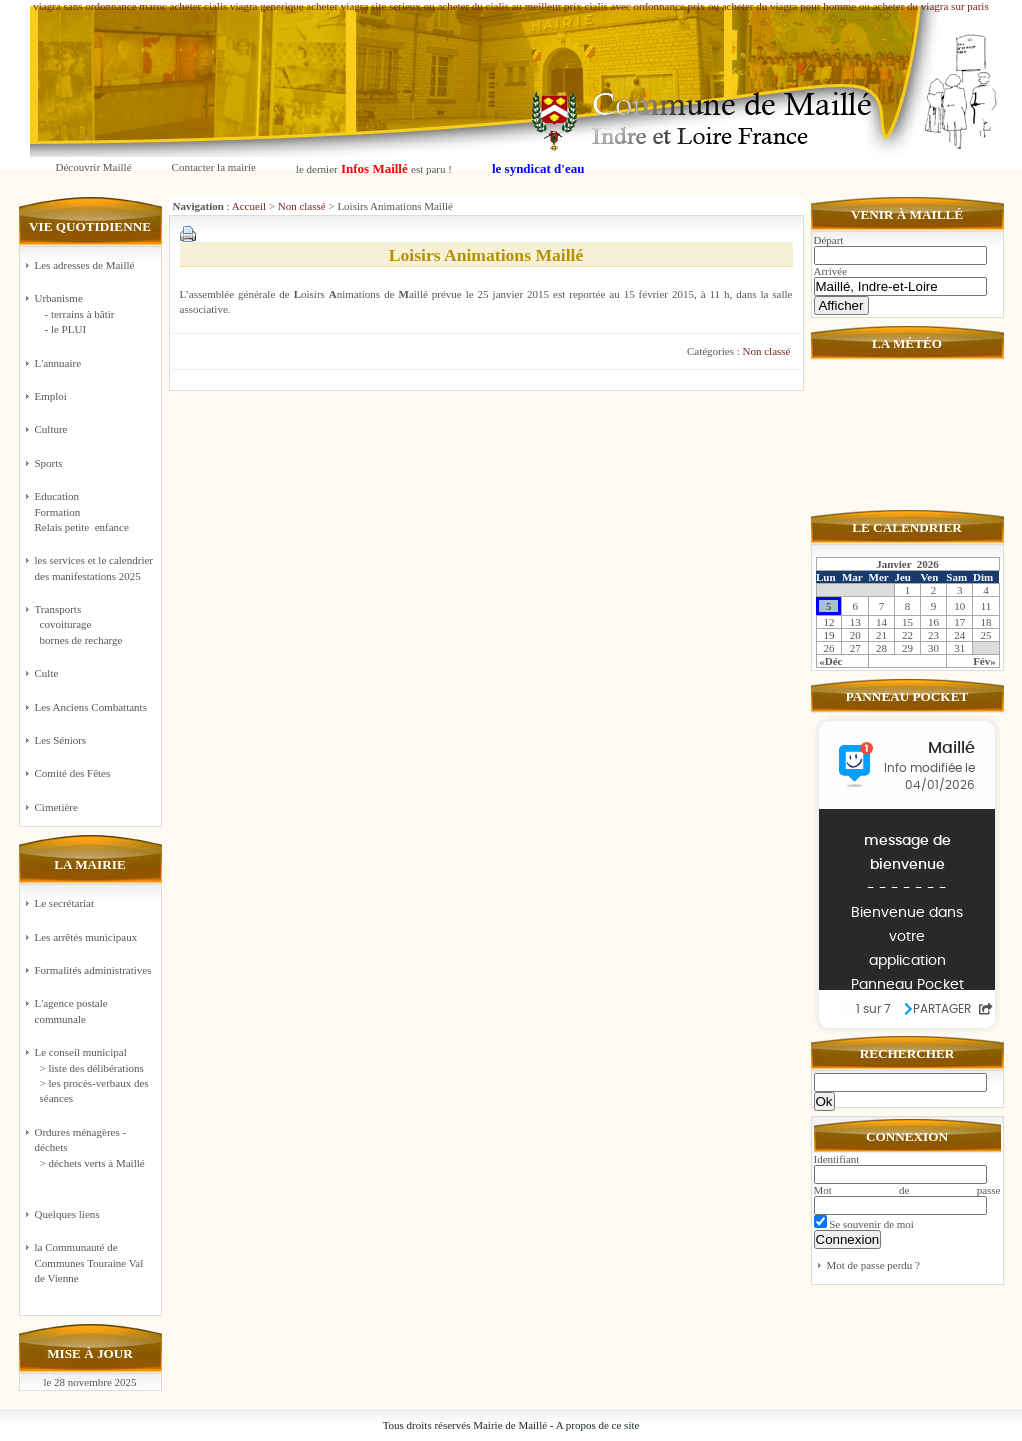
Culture (51, 429)
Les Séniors (61, 740)
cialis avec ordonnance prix (645, 6)
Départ (829, 240)
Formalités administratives (93, 970)
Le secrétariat (65, 903)
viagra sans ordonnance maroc (99, 6)
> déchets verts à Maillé (92, 1163)
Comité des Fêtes (73, 773)
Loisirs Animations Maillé (486, 255)
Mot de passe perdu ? (873, 1265)
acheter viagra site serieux (363, 6)
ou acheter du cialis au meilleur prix (503, 6)
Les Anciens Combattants (91, 707)
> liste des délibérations (92, 1068)
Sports (49, 463)
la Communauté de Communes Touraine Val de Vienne (89, 1262)
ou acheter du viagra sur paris (924, 6)
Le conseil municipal (81, 1052)
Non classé (302, 206)
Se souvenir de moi (864, 1224)
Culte (47, 673)
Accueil (249, 206)
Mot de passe (907, 1190)
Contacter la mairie (214, 167)
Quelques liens (67, 1214)
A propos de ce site (598, 1425)
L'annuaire (58, 363)
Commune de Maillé (522, 81)
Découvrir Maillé (94, 167)
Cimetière (56, 807)
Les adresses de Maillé (85, 265)
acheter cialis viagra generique (237, 6)
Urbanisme (95, 314)
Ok (824, 1101)
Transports (95, 625)
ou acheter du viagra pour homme (782, 6)
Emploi (51, 396)
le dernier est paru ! (374, 168)
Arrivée (831, 271)
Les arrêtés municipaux (86, 937)
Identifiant (837, 1159)
